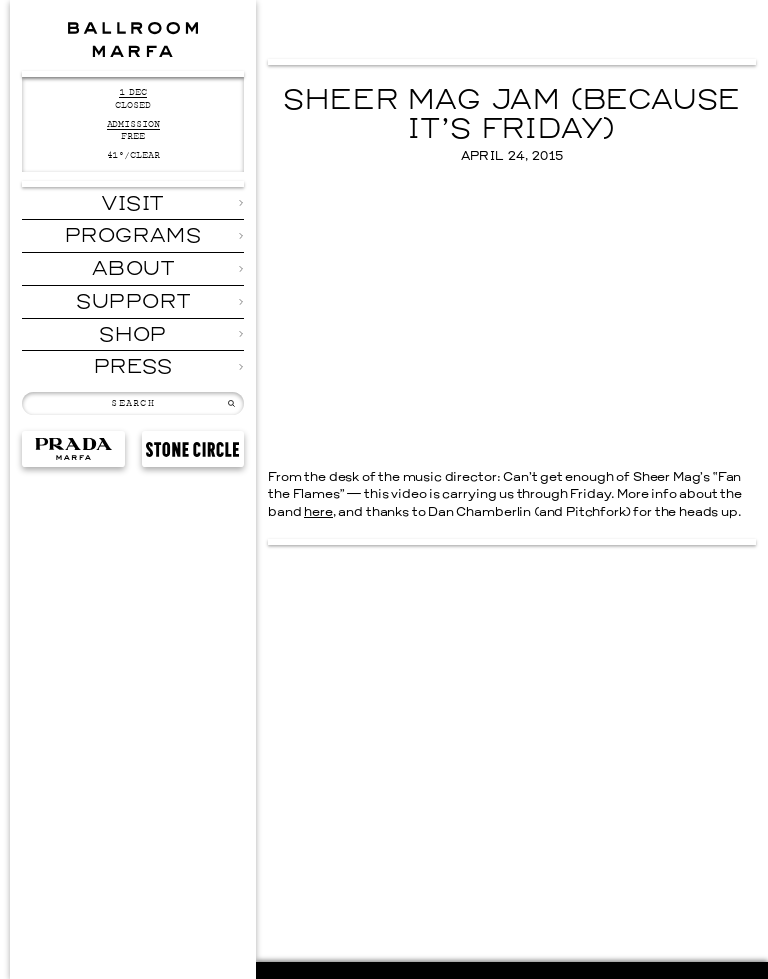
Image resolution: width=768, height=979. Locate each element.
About (133, 270)
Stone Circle (193, 449)
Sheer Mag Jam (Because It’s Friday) (511, 116)
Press (133, 368)
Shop (132, 336)
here (318, 513)
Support (133, 303)
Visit (133, 205)
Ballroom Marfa (132, 39)
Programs (133, 237)
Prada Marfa (73, 449)
